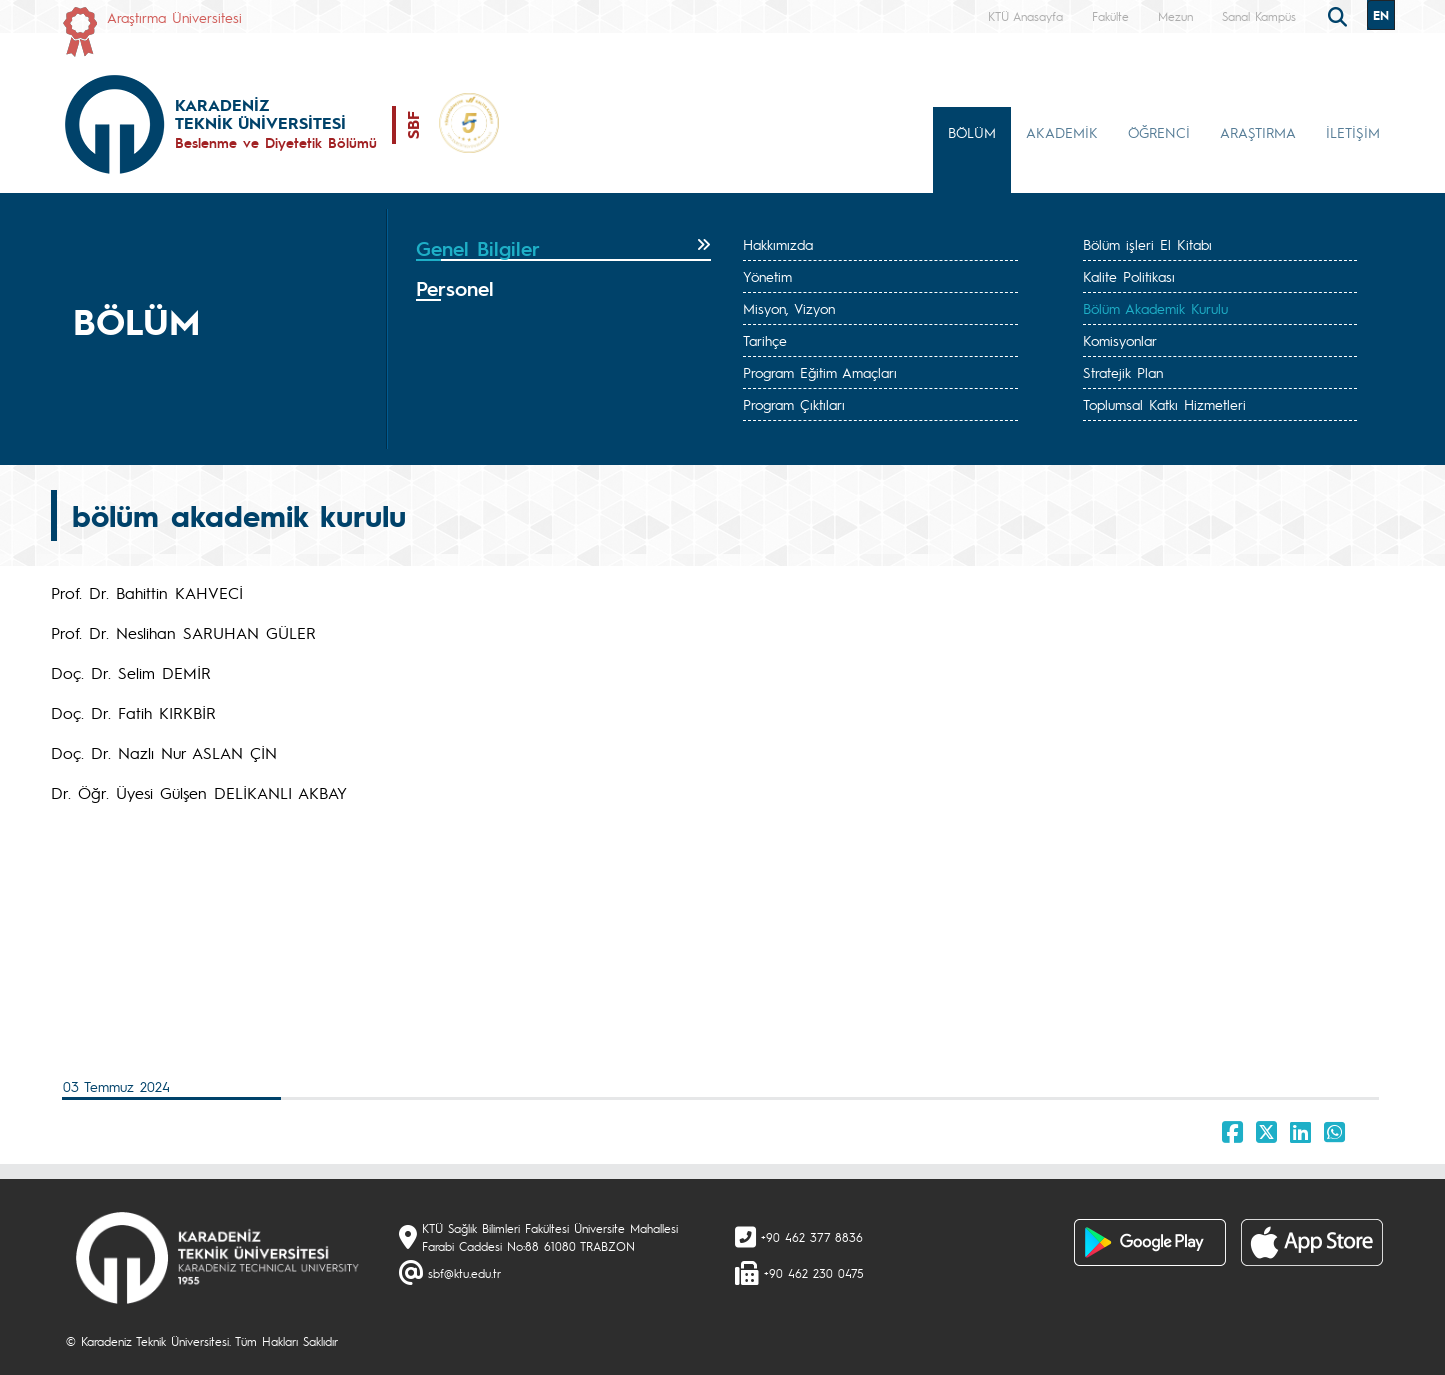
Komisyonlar (1120, 340)
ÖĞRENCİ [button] (1159, 132)
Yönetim (767, 276)
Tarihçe (765, 340)
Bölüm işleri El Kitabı (1147, 244)
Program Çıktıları (794, 404)
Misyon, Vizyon (789, 308)
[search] (1340, 15)
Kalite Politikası (1129, 276)
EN (1381, 15)
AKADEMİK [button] (1062, 132)
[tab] (564, 249)
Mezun (1175, 16)
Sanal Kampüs (1259, 16)
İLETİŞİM (1353, 132)
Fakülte (1110, 16)
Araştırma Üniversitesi (174, 17)
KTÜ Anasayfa (1025, 16)
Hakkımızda (778, 244)
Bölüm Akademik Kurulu (1155, 308)
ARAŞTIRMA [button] (1258, 132)
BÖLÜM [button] (972, 132)
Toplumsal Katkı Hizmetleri (1164, 404)
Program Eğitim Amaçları (820, 372)
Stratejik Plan (1123, 372)
